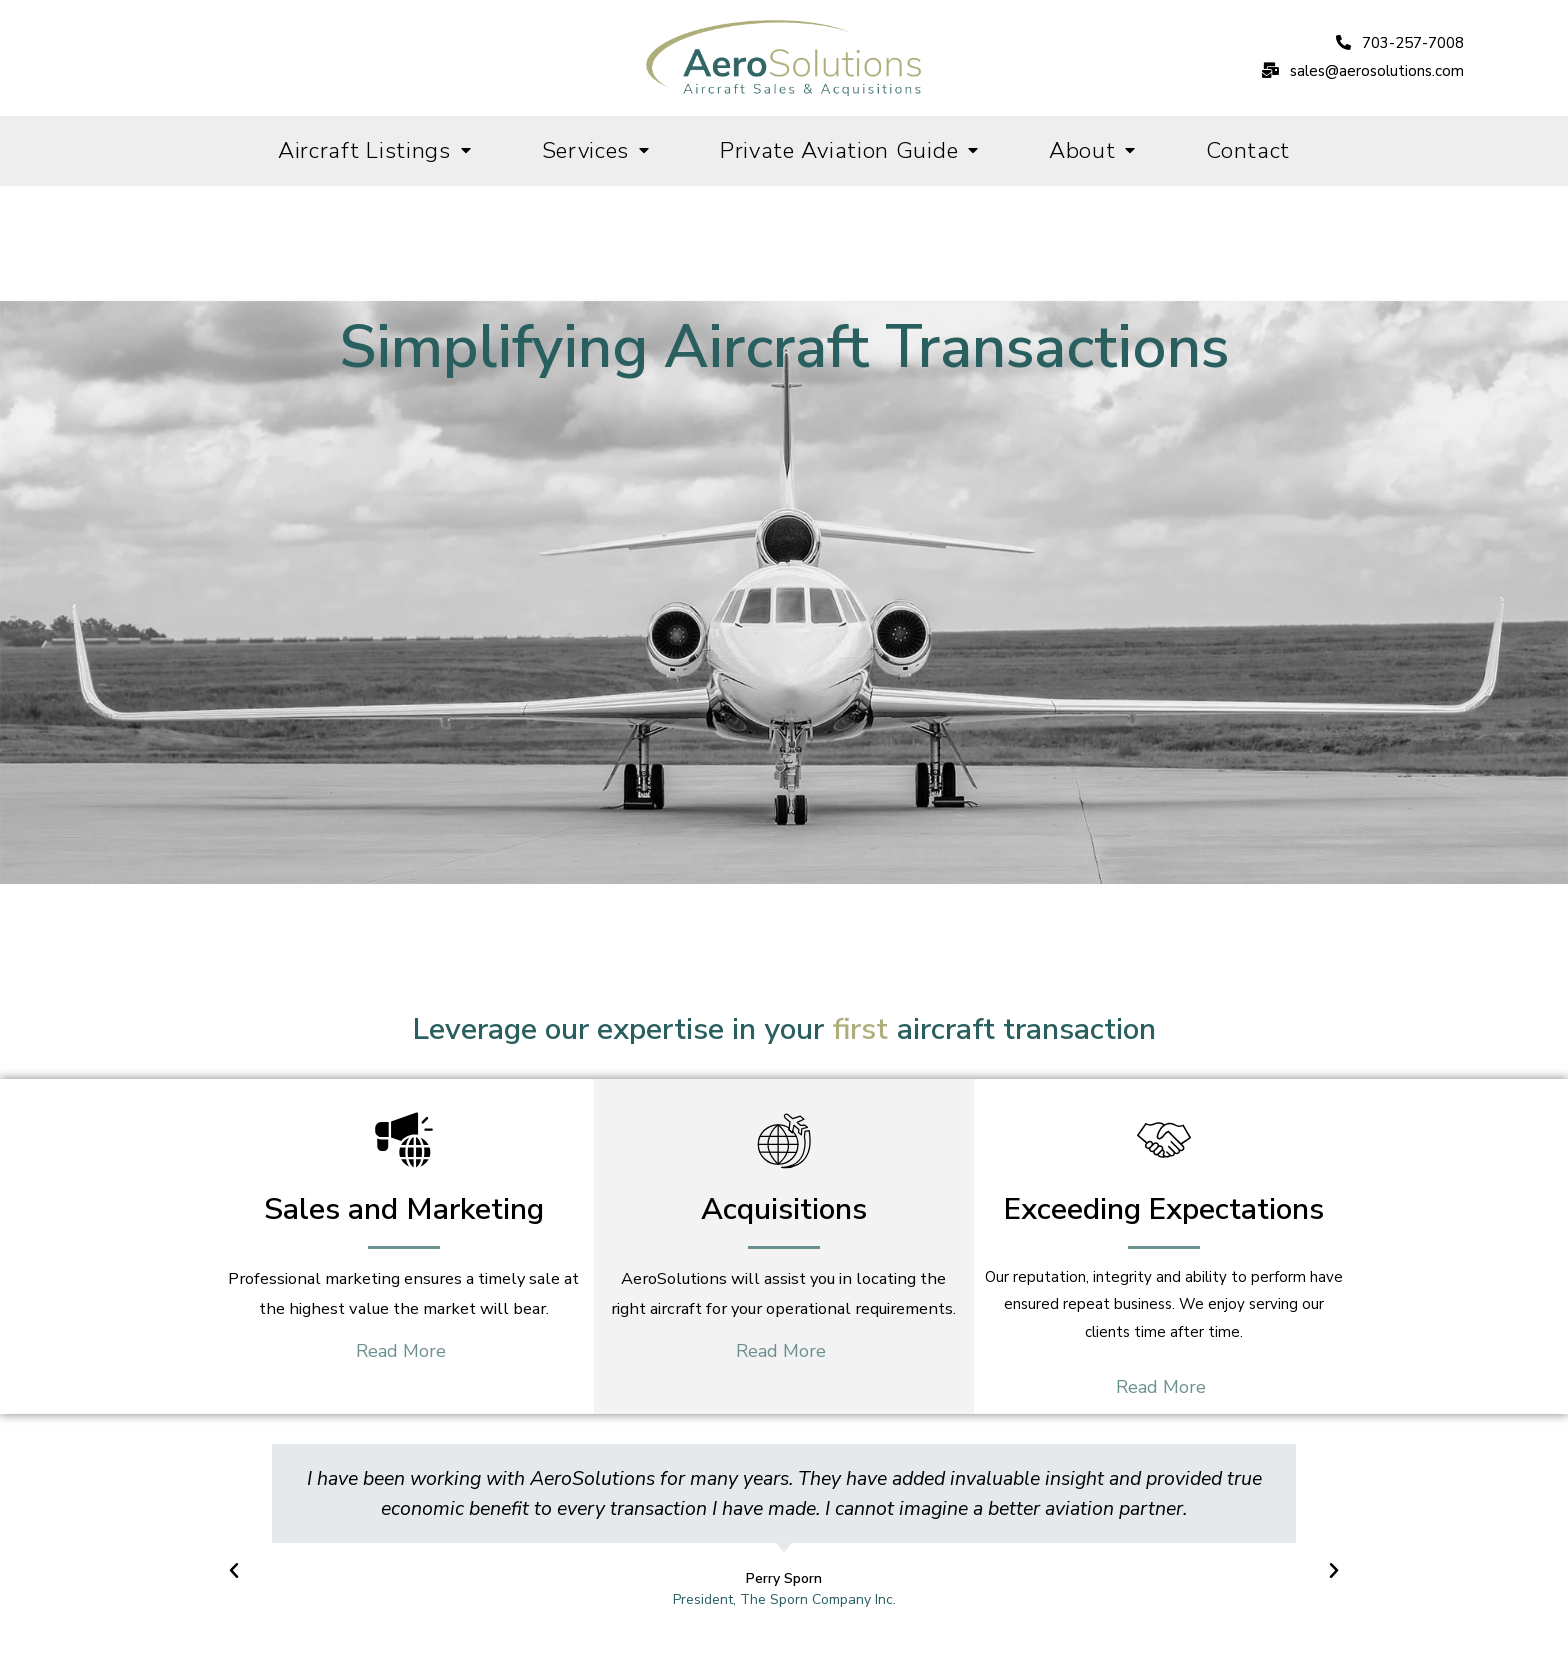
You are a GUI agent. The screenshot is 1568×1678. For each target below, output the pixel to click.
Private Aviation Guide (849, 151)
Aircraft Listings (375, 151)
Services (596, 151)
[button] (1400, 44)
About (1092, 151)
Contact (1248, 151)
